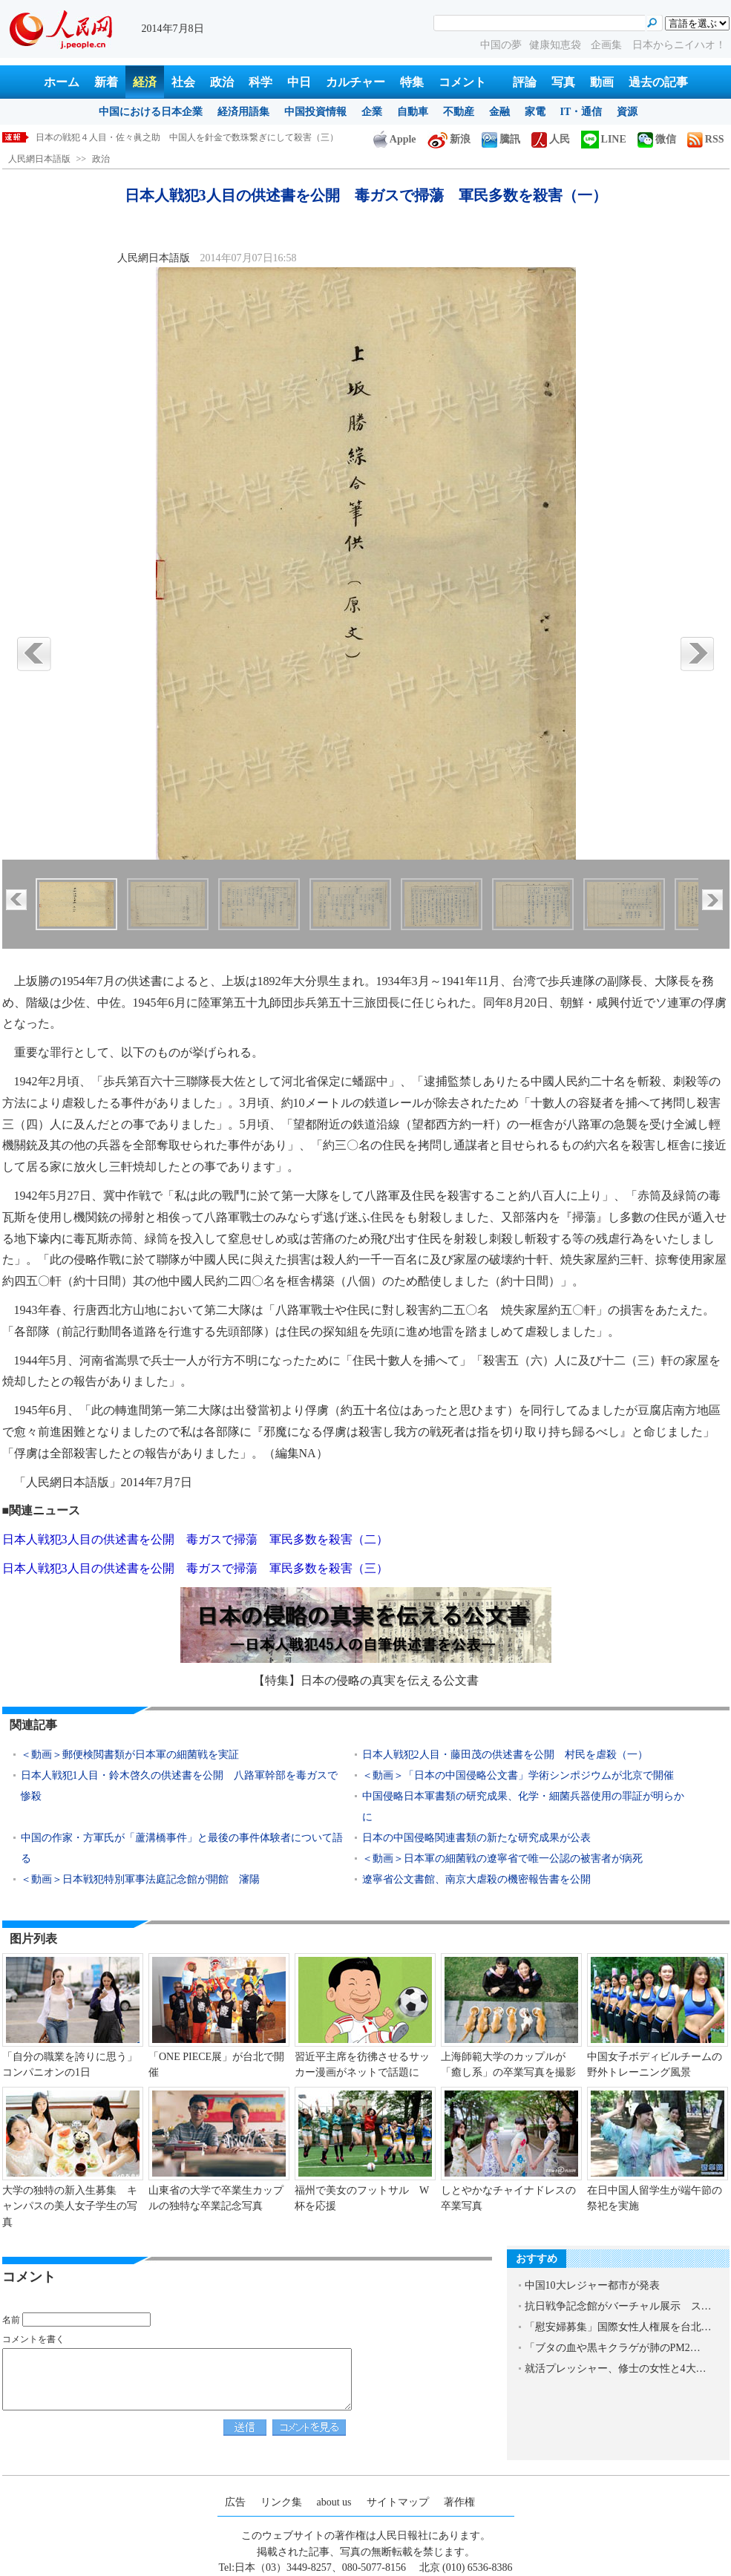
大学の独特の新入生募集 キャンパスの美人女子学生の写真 (69, 2206)
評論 (525, 82)
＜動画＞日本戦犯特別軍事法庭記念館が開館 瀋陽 (140, 1879)
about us (334, 2502)
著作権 (459, 2502)
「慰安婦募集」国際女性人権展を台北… (618, 2327)
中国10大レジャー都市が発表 (592, 2285)
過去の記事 (658, 82)
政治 (222, 82)
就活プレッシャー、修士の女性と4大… (616, 2368)
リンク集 (281, 2502)
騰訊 (501, 139)
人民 (550, 139)
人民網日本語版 (39, 159)
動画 (602, 82)
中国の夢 (501, 44)
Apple (394, 139)
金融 (499, 111)
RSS (705, 139)
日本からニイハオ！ (679, 44)
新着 (106, 82)
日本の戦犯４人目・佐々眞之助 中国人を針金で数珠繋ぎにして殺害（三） (187, 137)
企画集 (608, 44)
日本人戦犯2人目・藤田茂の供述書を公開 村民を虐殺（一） (505, 1754)
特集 (412, 82)
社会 (183, 82)
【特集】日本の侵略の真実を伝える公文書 (366, 1680)
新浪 (449, 139)
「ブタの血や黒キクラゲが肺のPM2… (613, 2347)
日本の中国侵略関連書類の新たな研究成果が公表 (476, 1837)
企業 (371, 111)
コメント (462, 82)
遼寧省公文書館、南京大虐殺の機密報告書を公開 (476, 1879)
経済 (145, 82)
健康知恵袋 (556, 44)
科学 (260, 82)
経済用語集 (243, 111)
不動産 (458, 111)
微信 (656, 139)
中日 (299, 82)
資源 (627, 111)
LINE (603, 139)
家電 (535, 111)
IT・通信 (581, 111)
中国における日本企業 (151, 111)
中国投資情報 (315, 111)
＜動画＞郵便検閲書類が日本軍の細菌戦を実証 (130, 1754)
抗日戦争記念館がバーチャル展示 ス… (618, 2306)
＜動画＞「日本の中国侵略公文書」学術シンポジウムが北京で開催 (518, 1775)
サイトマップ (398, 2502)
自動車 (412, 111)
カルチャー (355, 82)
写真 (563, 82)
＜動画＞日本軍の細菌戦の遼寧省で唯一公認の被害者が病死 (502, 1858)
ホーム (61, 82)
